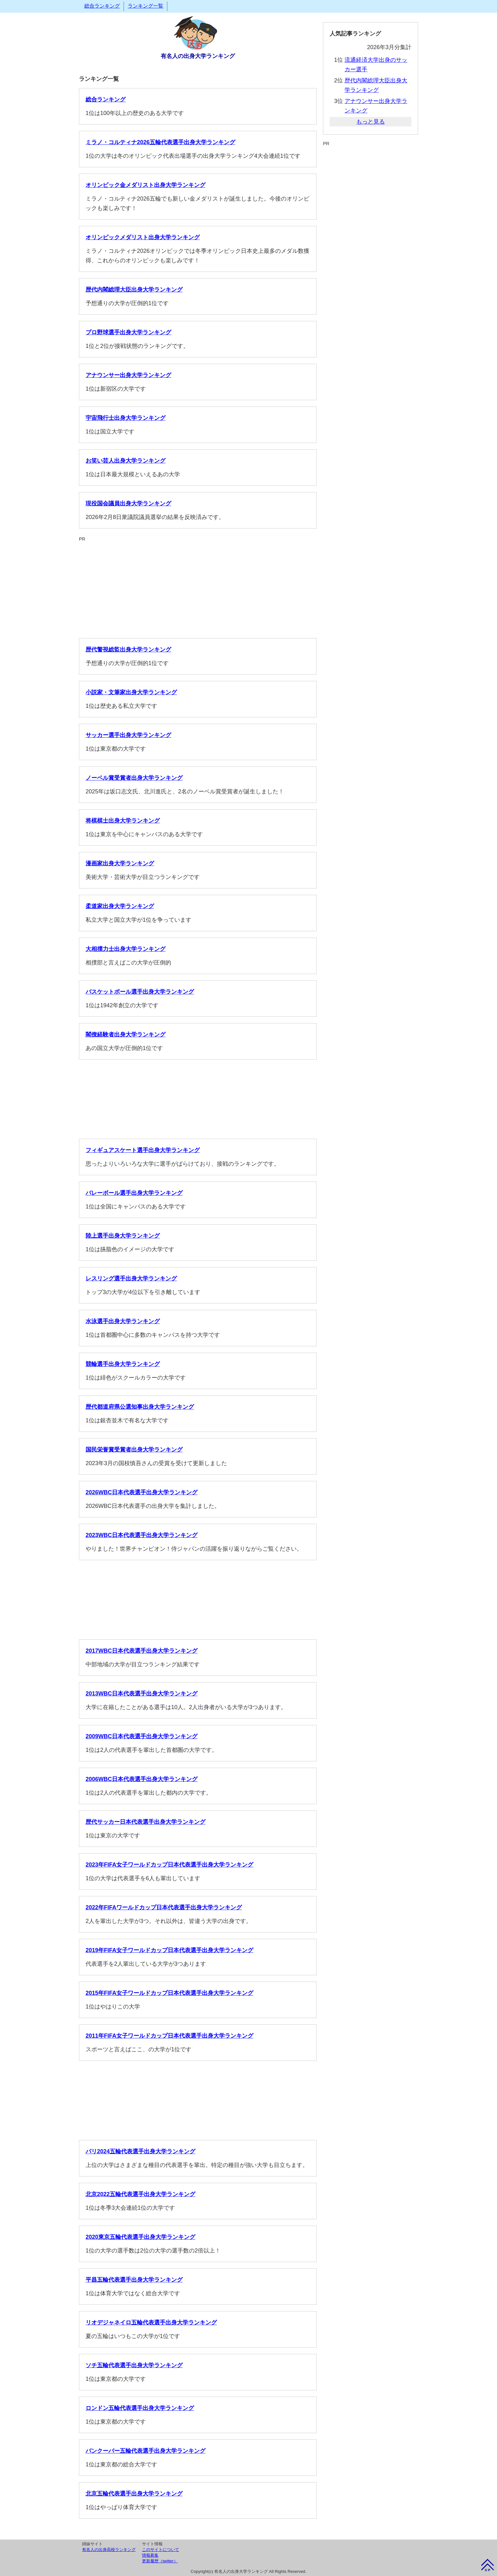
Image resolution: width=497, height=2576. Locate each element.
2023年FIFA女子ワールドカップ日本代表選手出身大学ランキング (169, 1865)
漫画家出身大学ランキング (120, 863)
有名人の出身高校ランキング (109, 2549)
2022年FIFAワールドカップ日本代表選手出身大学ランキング (164, 1907)
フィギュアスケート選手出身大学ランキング (143, 1150)
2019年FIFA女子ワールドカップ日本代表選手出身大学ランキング (169, 1950)
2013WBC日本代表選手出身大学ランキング (141, 1693)
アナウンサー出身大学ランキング (128, 375)
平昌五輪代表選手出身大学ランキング (134, 2280)
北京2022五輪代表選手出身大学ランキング (140, 2194)
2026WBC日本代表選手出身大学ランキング (141, 1492)
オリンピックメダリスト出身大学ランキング (143, 237)
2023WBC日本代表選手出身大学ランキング (141, 1535)
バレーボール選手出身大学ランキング (134, 1193)
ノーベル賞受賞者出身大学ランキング (134, 778)
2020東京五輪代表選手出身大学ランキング (140, 2237)
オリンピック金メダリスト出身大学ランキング (145, 185)
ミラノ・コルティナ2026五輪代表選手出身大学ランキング (160, 142)
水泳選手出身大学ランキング (123, 1321)
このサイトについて (160, 2549)
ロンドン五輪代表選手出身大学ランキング (140, 2408)
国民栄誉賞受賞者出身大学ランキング (134, 1449)
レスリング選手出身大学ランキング (131, 1278)
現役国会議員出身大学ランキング (128, 503)
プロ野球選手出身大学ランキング (128, 332)
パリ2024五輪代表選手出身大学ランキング (140, 2151)
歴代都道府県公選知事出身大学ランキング (140, 1407)
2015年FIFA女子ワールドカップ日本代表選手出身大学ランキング (169, 1993)
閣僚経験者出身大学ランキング (125, 1034)
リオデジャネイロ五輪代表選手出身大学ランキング (151, 2322)
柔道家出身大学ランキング (120, 906)
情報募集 (150, 2555)
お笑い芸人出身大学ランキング (125, 461)
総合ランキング (102, 6)
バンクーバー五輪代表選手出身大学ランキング (145, 2451)
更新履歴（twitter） (160, 2561)
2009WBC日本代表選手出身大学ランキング (141, 1736)
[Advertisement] (198, 587)
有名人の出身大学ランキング (198, 56)
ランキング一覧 (145, 6)
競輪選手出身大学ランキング (123, 1364)
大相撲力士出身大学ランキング (125, 949)
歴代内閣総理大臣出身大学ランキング (134, 289)
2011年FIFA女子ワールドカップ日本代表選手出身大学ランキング (169, 2036)
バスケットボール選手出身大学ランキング (140, 992)
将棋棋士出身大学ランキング (123, 820)
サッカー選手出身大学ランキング (128, 735)
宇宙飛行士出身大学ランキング (125, 418)
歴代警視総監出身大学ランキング (128, 649)
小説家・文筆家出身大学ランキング (131, 692)
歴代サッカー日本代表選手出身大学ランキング (145, 1822)
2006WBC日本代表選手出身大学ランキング (141, 1779)
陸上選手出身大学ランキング (123, 1236)
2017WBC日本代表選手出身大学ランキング (141, 1651)
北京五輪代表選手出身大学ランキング (134, 2493)
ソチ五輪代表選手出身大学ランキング (134, 2365)
